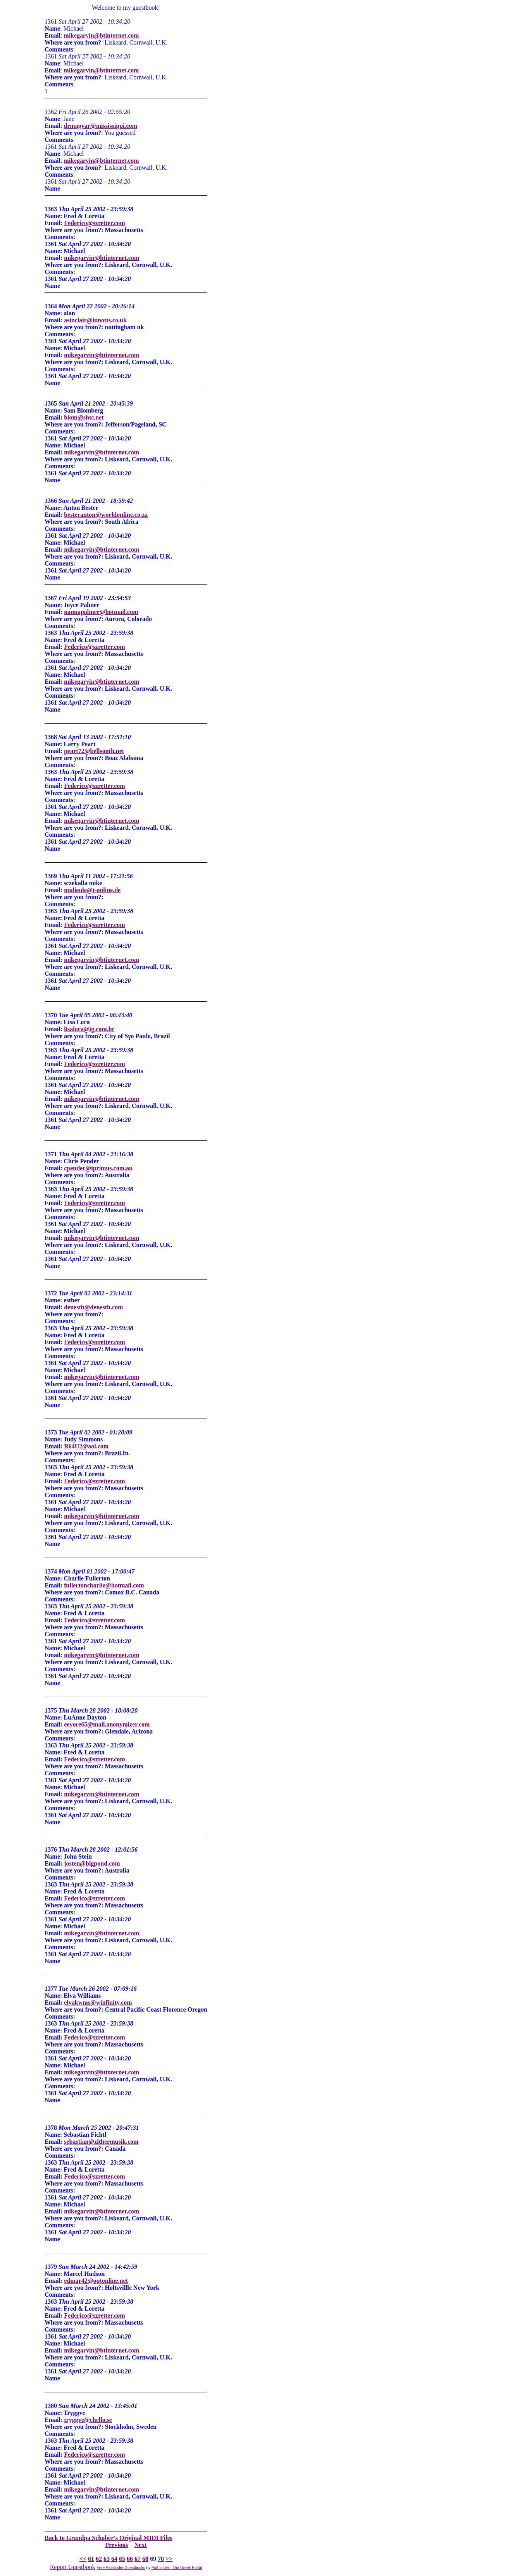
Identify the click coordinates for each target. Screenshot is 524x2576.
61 (91, 2558)
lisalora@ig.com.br (89, 1029)
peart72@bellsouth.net (94, 751)
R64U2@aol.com (86, 1446)
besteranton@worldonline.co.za (106, 514)
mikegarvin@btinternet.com (101, 35)
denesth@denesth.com (93, 1307)
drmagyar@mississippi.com (100, 125)
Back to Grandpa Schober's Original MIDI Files (108, 2538)
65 (122, 2558)
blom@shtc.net (83, 417)
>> (168, 2558)
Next (140, 2545)
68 (145, 2558)
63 (106, 2558)
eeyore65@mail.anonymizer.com (107, 1724)
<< (82, 2558)
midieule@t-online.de (92, 890)
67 (137, 2558)
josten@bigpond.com (92, 1863)
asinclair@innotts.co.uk (95, 320)
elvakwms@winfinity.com (98, 2002)
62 (99, 2558)
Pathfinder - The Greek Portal (177, 2568)
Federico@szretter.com (94, 223)
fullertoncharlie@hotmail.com (104, 1585)
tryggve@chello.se (88, 2419)
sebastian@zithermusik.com (101, 2141)
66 (130, 2558)
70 (161, 2558)
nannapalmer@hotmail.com (101, 612)
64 (114, 2558)
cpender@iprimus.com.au (98, 1168)
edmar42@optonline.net (96, 2280)
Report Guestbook (72, 2567)
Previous (116, 2545)
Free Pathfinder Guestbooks (121, 2568)
